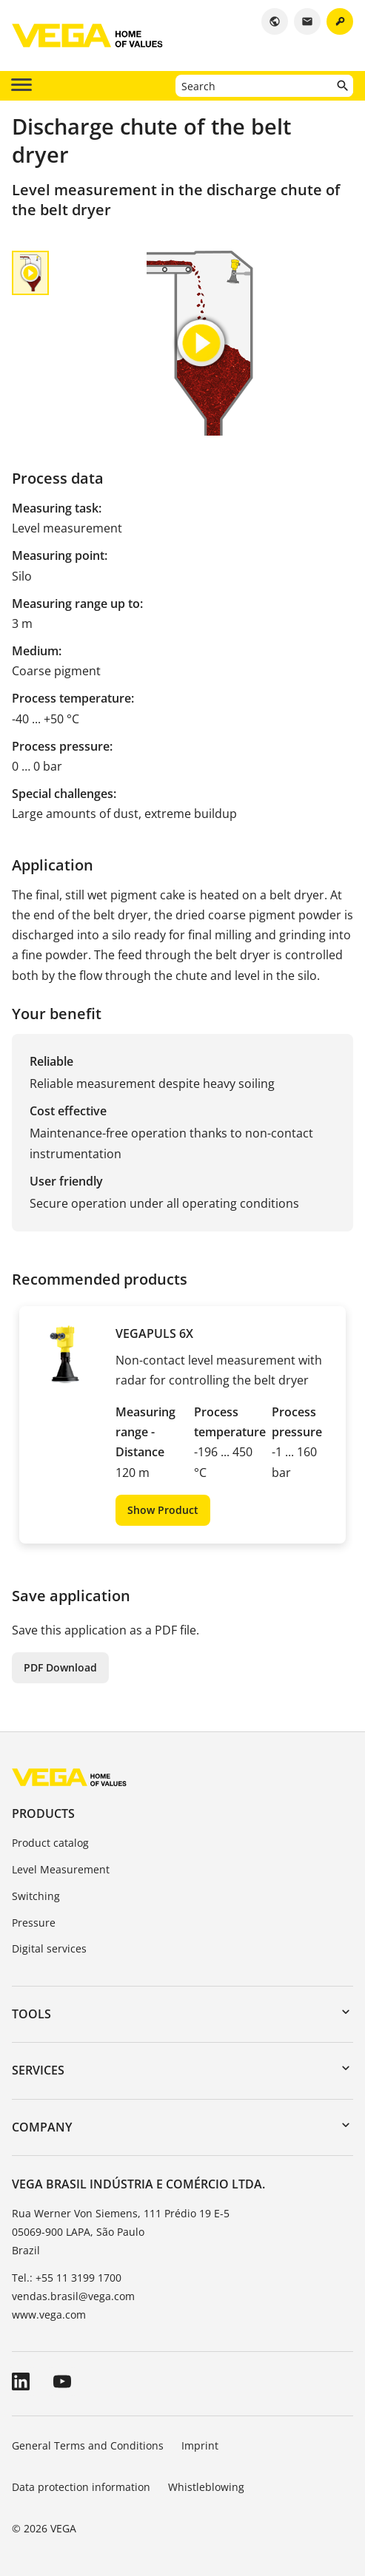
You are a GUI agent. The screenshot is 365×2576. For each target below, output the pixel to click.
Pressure (34, 1923)
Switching (36, 1896)
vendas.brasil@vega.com (73, 2296)
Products (43, 1813)
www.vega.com (49, 2315)
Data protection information (81, 2487)
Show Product (162, 1510)
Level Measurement (61, 1869)
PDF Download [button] (60, 1667)
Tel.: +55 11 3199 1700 (66, 2278)
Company (42, 2127)
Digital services (49, 1948)
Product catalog (50, 1843)
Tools (31, 2014)
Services (38, 2070)
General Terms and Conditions (88, 2445)
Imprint (199, 2445)
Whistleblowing (206, 2487)
